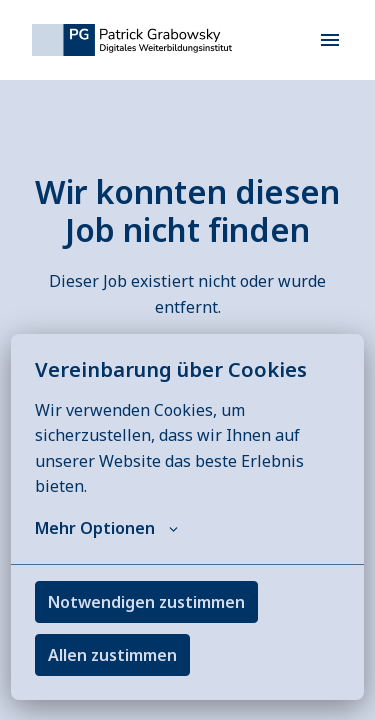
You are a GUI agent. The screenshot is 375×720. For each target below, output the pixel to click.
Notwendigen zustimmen (146, 602)
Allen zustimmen (112, 655)
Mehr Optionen (106, 528)
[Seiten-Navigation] (330, 40)
